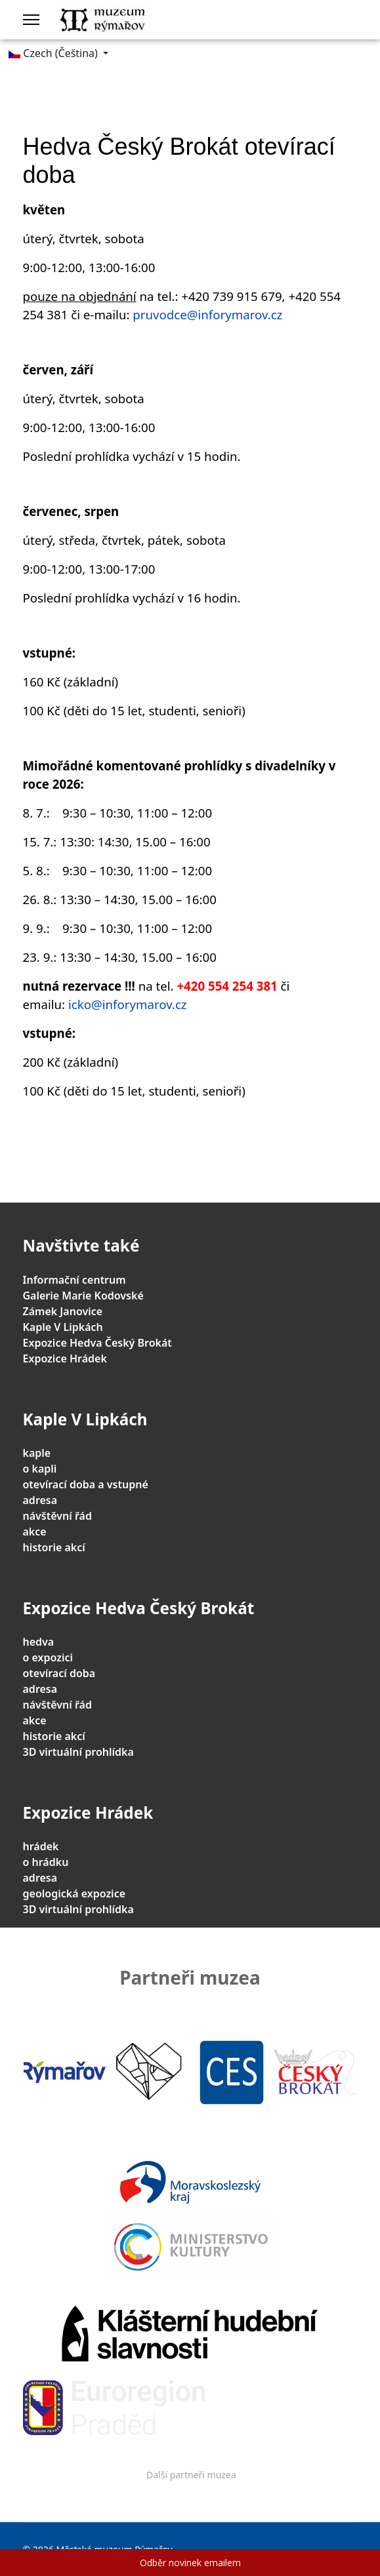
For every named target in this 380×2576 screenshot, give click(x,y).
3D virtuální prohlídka (78, 1752)
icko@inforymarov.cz (127, 1004)
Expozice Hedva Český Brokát (97, 1343)
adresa (40, 1500)
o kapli (40, 1468)
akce (35, 1531)
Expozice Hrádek (65, 1358)
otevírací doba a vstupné (85, 1484)
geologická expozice (74, 1893)
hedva (38, 1642)
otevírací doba (59, 1673)
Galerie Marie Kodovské (83, 1295)
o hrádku (46, 1862)
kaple (37, 1453)
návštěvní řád (57, 1516)
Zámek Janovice (63, 1311)
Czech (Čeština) (53, 53)
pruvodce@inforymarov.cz (207, 314)
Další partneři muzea (191, 2474)
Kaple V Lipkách (63, 1327)
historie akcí (54, 1547)
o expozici (48, 1657)
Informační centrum (74, 1280)
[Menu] (31, 19)
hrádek (41, 1846)
